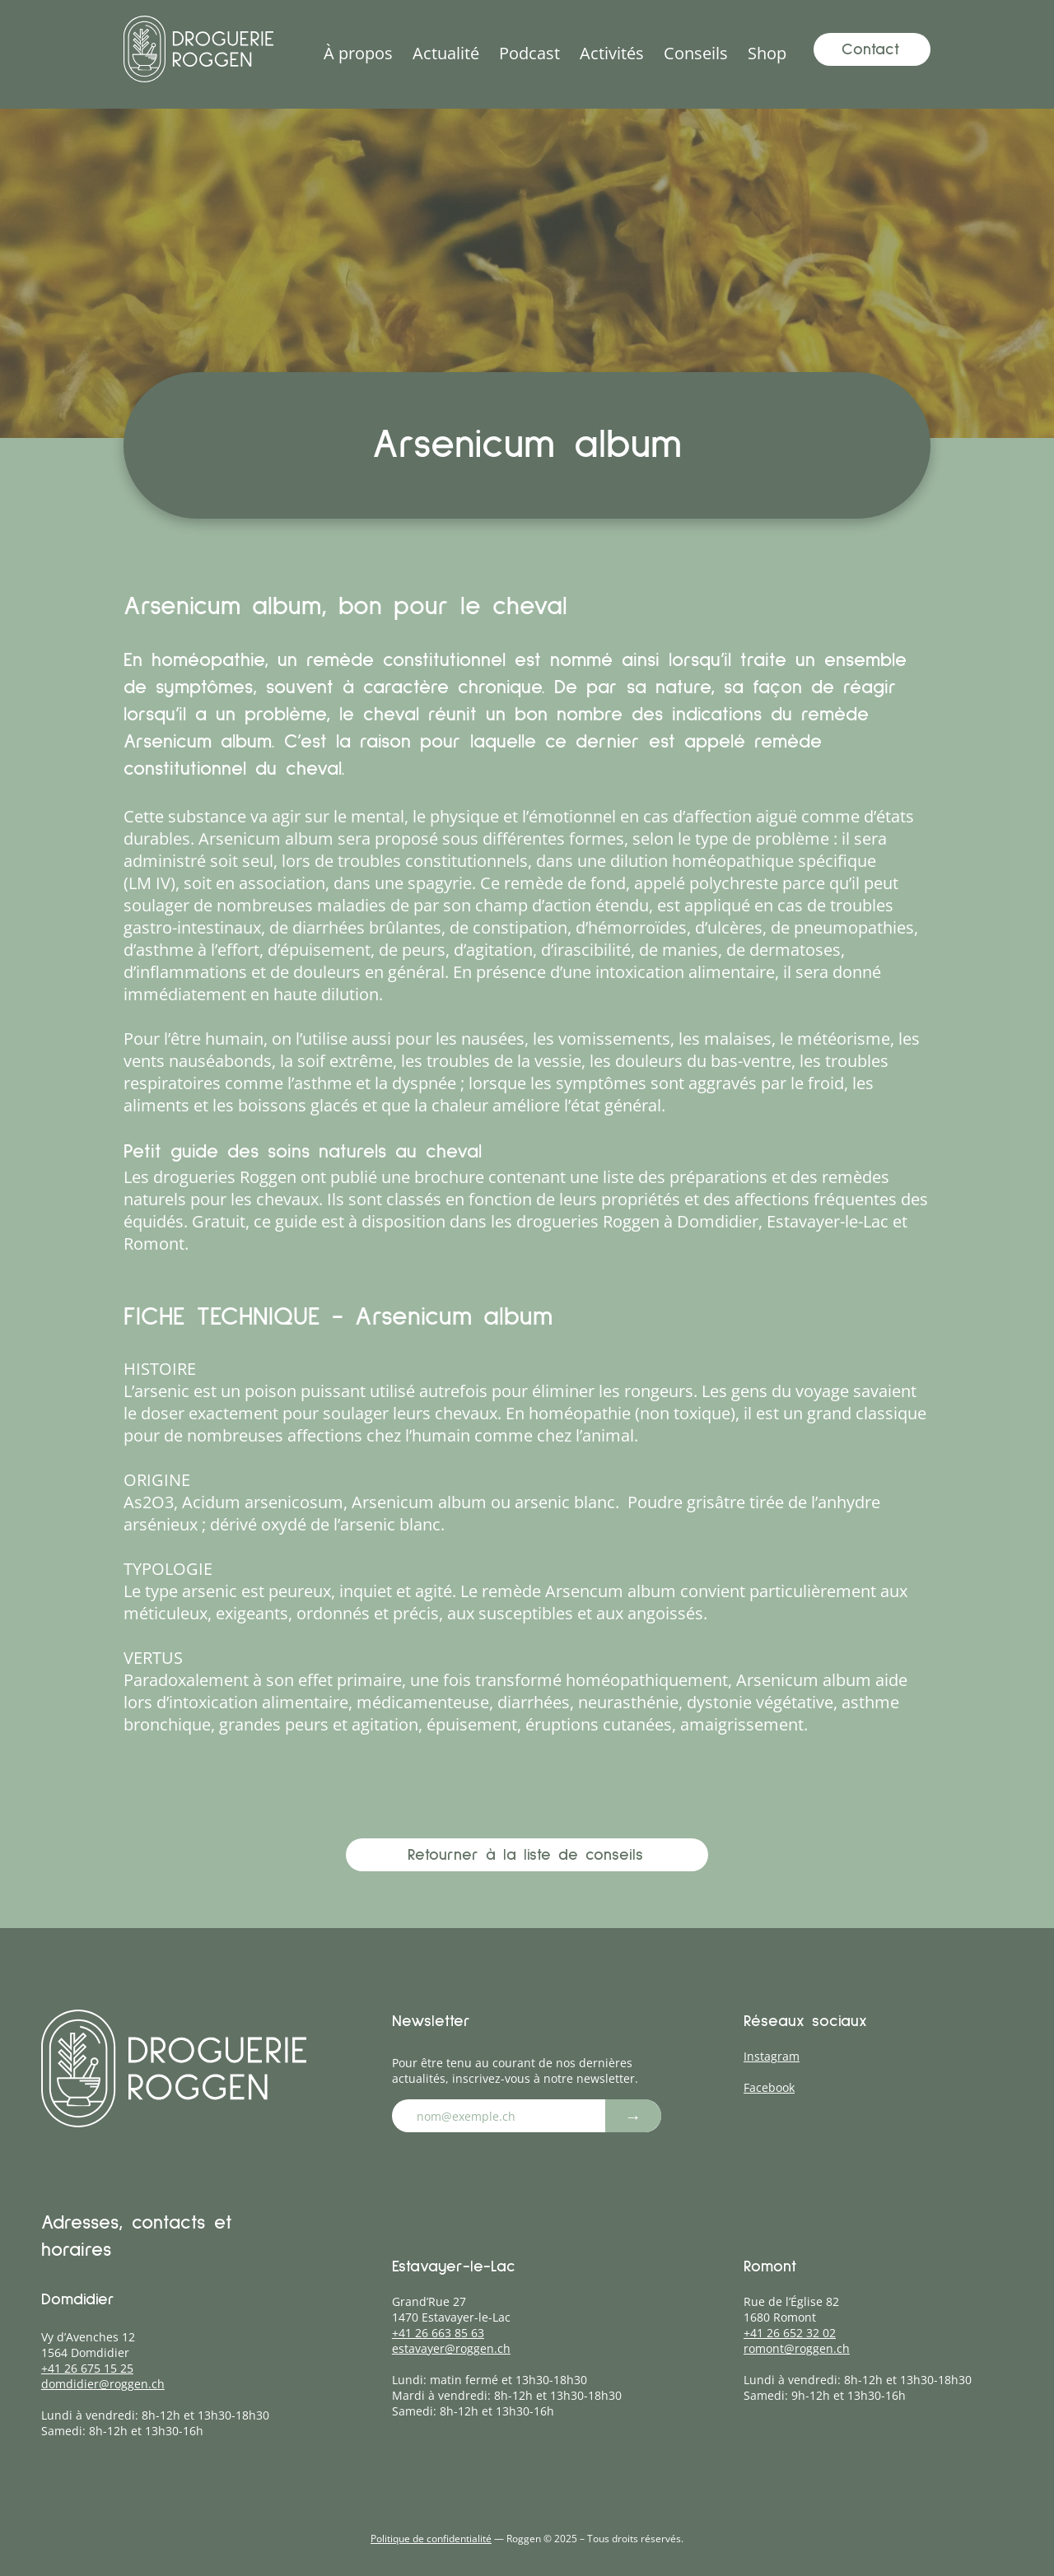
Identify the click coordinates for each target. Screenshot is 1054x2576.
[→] (633, 2115)
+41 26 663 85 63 (438, 2333)
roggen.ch (137, 2384)
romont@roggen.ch (797, 2348)
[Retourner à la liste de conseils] (527, 1854)
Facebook (769, 2087)
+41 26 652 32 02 (790, 2333)
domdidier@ (75, 2384)
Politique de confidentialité (431, 2539)
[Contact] (872, 49)
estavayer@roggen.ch (451, 2348)
